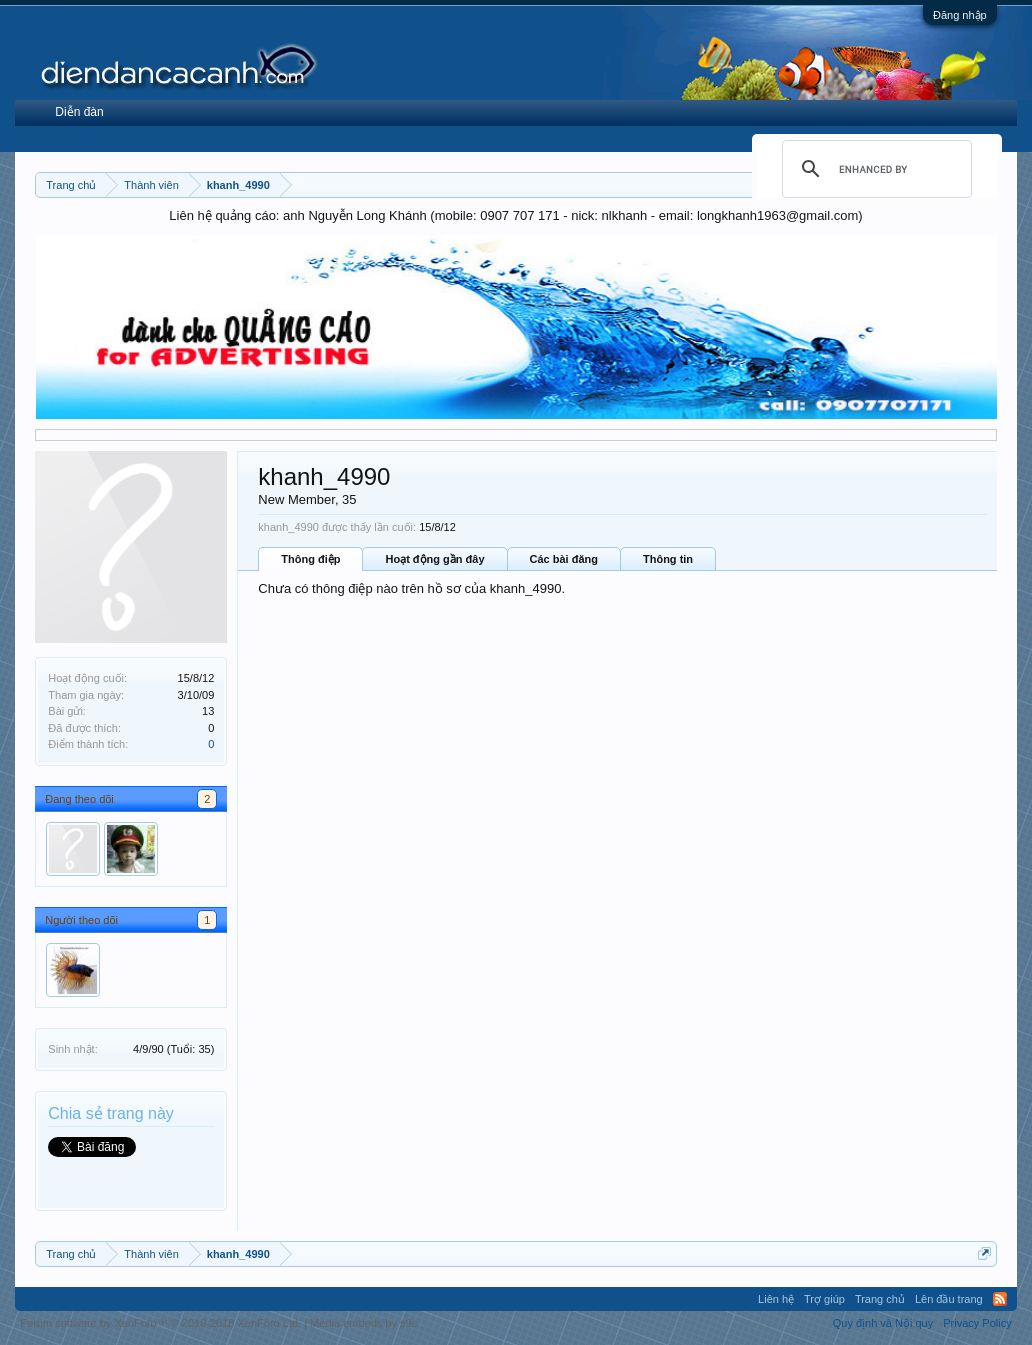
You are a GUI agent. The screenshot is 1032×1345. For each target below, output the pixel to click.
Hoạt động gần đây (434, 559)
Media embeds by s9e (364, 1323)
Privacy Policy (977, 1323)
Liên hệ (776, 1299)
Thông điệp (310, 559)
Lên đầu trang (949, 1299)
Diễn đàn (79, 112)
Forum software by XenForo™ (160, 1323)
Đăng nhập (960, 15)
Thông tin (668, 559)
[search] (874, 169)
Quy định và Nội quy (883, 1323)
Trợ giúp (824, 1299)
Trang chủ (880, 1299)
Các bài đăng (564, 559)
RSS (1000, 1299)
